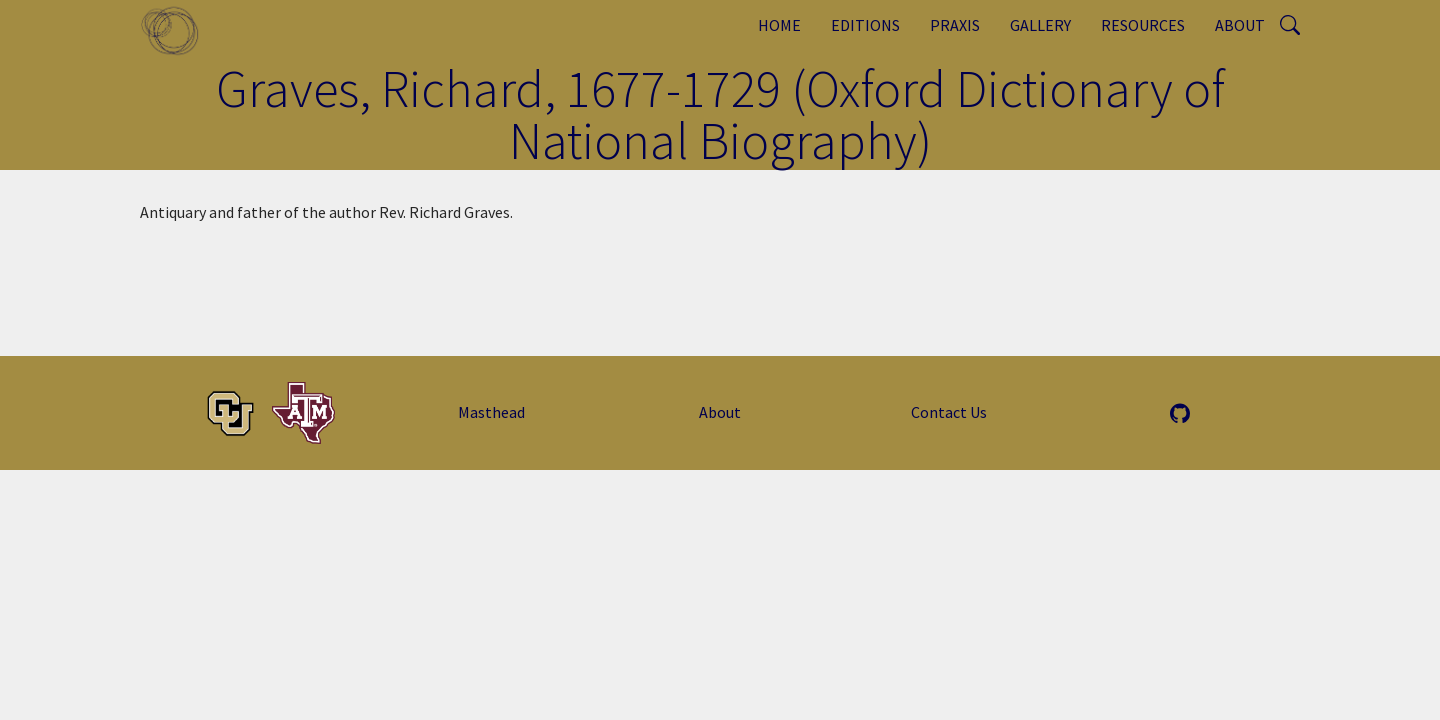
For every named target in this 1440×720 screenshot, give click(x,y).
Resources (1143, 25)
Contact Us (949, 412)
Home (779, 25)
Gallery (1040, 25)
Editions (865, 25)
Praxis (955, 25)
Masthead (491, 412)
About (1240, 25)
